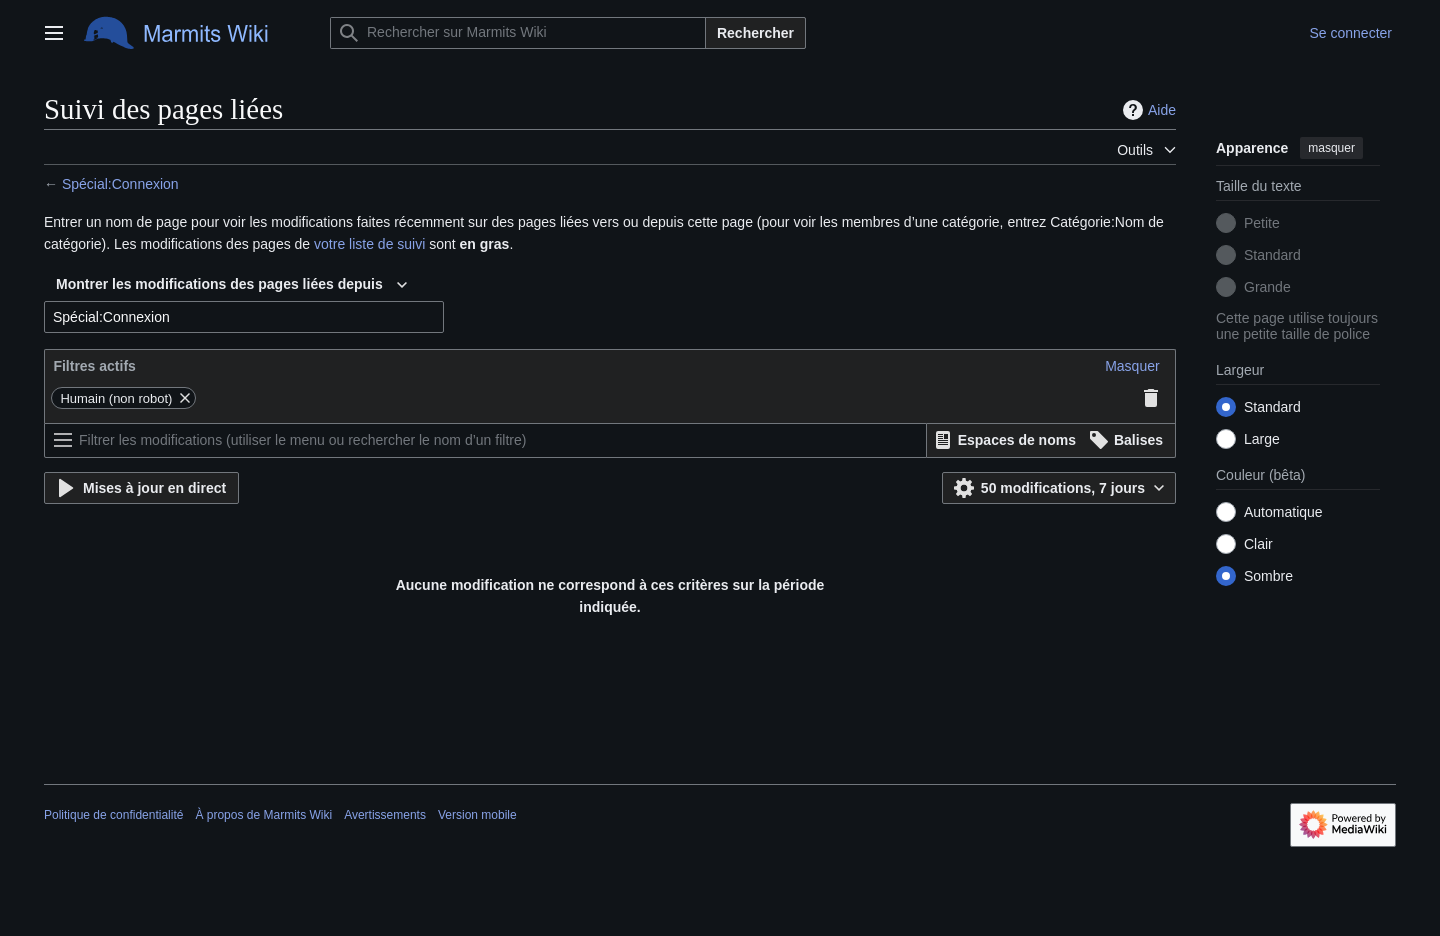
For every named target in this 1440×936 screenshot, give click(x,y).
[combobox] (231, 285)
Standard (1272, 255)
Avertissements (385, 815)
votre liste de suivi (369, 244)
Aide (1147, 110)
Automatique (1283, 512)
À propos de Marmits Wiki (263, 815)
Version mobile (477, 815)
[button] (1132, 366)
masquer (1331, 148)
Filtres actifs (94, 366)
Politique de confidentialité (113, 815)
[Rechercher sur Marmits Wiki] (518, 33)
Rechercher (755, 33)
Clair (1258, 544)
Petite (1262, 223)
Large (1262, 439)
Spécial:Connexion (120, 184)
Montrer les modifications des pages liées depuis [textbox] (219, 284)
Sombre (1268, 576)
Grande (1267, 287)
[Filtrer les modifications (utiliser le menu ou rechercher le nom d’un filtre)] (485, 440)
